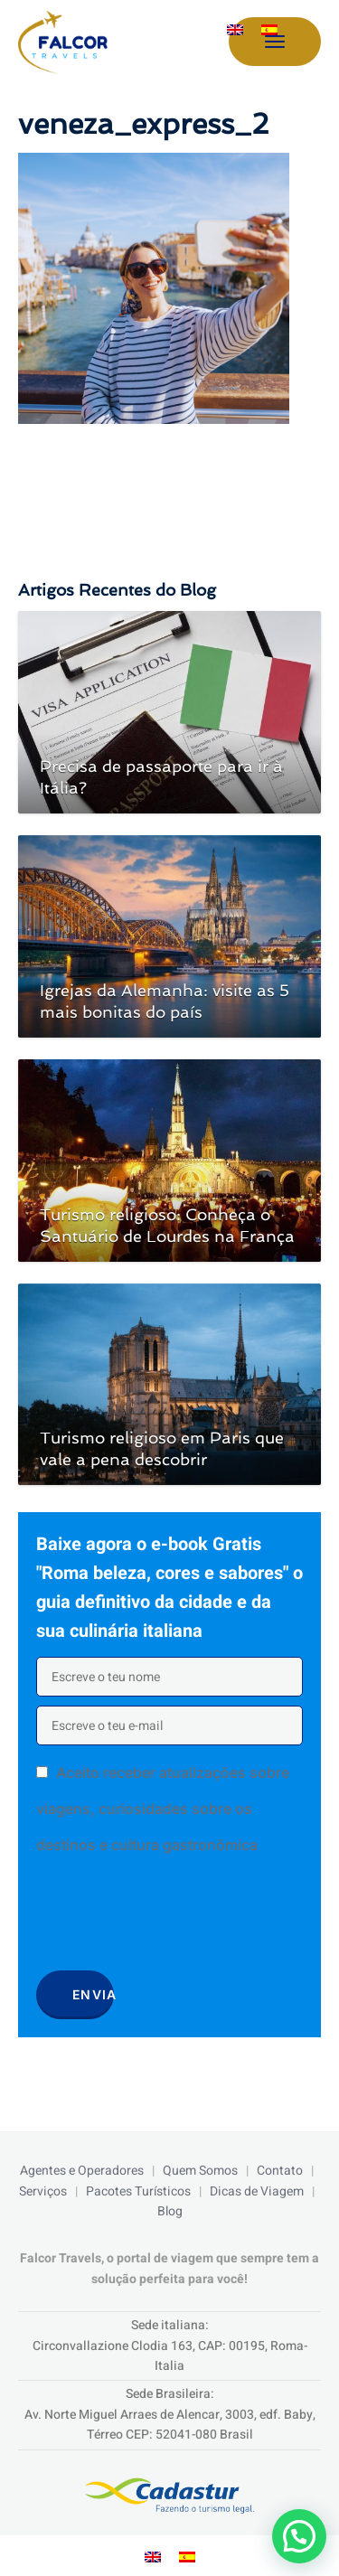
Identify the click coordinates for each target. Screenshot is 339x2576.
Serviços (43, 2191)
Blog (170, 2211)
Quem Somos (200, 2170)
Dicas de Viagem (257, 2191)
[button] (299, 2536)
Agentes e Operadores (82, 2170)
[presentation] (173, 1919)
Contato (280, 2170)
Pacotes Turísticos (138, 2191)
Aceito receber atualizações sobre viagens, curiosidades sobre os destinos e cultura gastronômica (162, 1808)
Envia (93, 1994)
